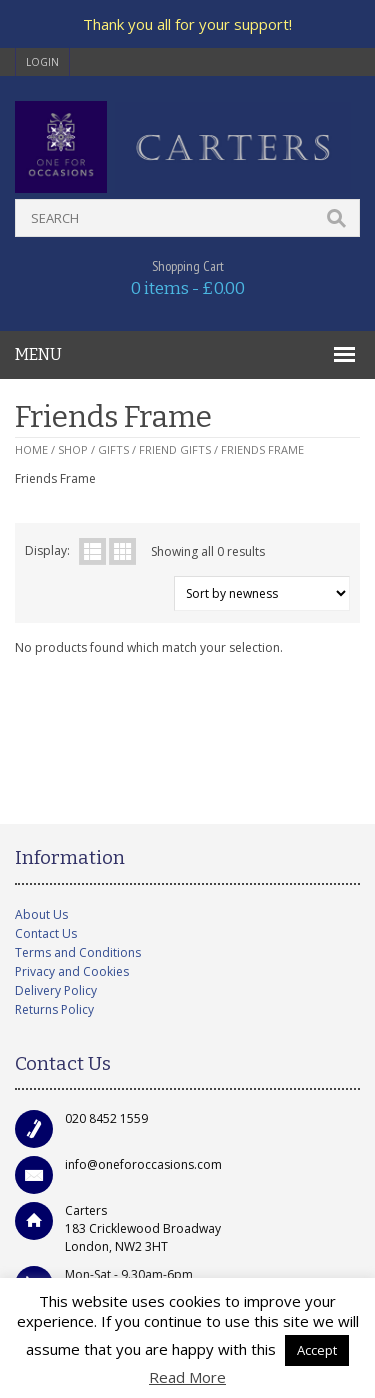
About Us (41, 914)
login (42, 62)
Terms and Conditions (78, 952)
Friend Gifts (175, 449)
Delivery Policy (56, 990)
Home (31, 449)
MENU (38, 354)
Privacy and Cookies (72, 971)
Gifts (113, 449)
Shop (73, 449)
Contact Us (46, 933)
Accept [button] (317, 1350)
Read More (187, 1377)
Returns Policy (54, 1009)
